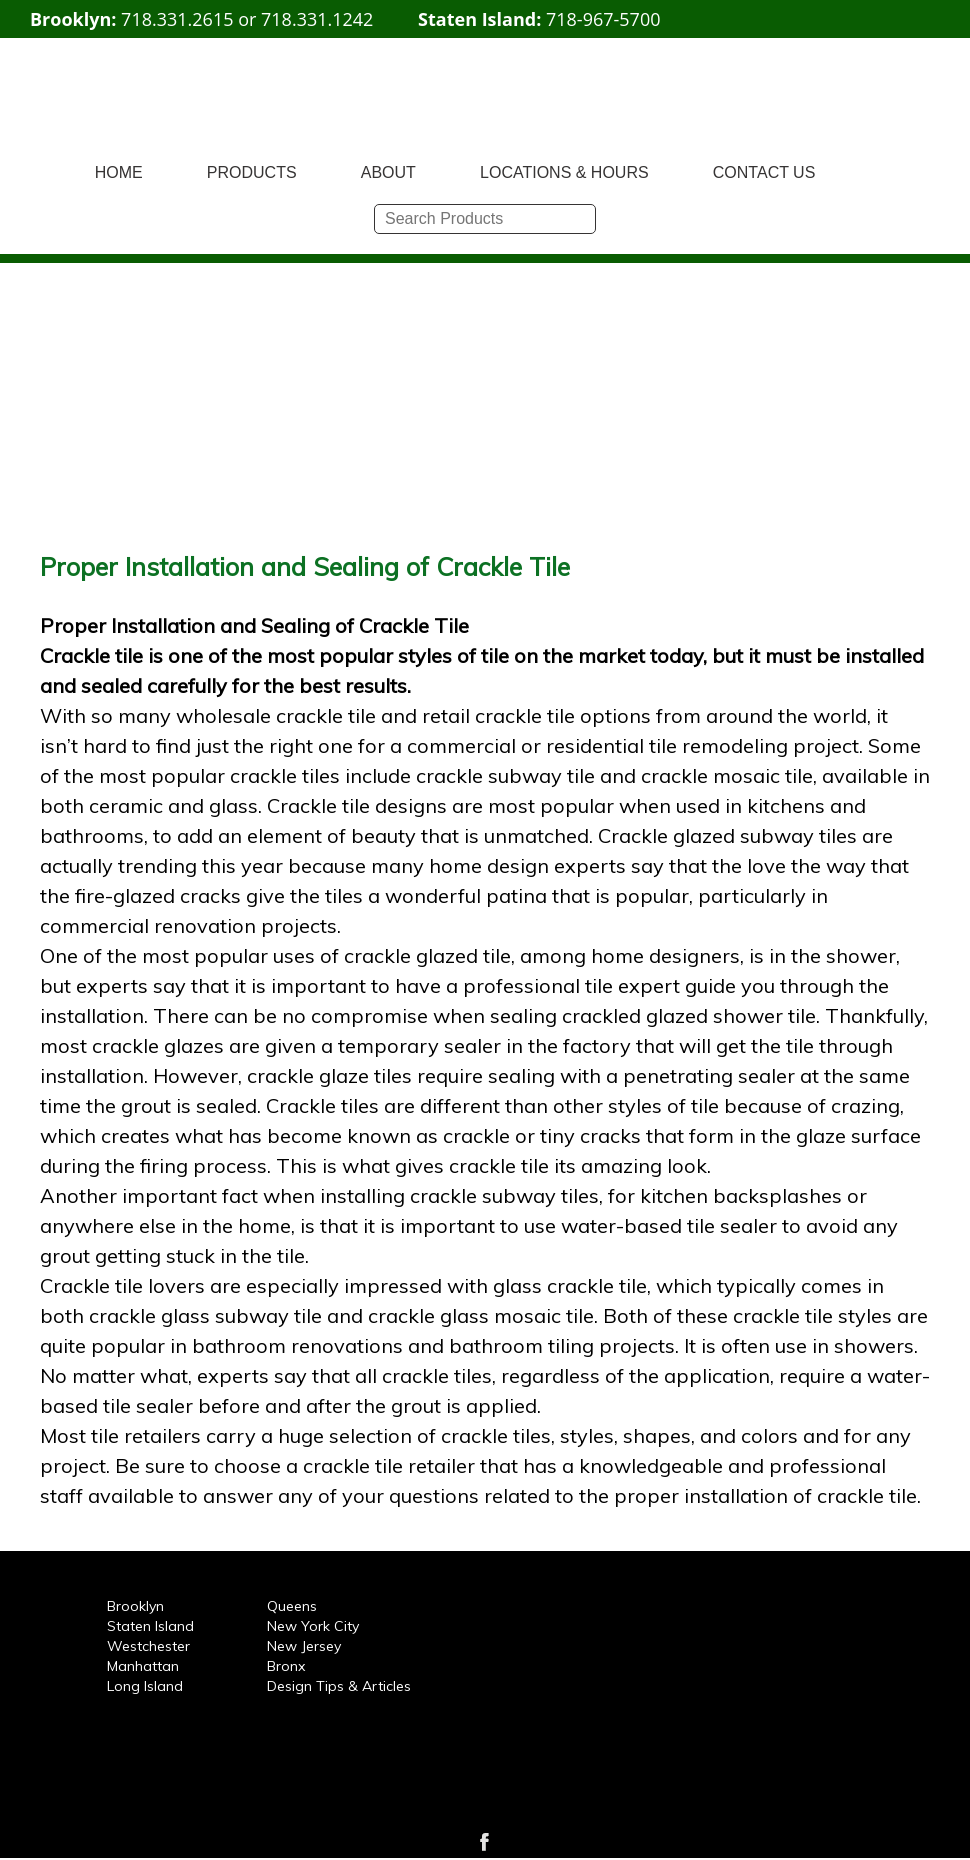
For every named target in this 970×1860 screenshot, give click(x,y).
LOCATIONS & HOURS (564, 172)
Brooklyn (135, 1606)
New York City (313, 1626)
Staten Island (150, 1626)
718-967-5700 (603, 19)
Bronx (286, 1666)
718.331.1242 (317, 19)
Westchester (148, 1646)
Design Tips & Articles (339, 1686)
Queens (292, 1606)
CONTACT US (764, 172)
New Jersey (304, 1646)
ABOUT (388, 172)
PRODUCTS (252, 172)
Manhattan (143, 1666)
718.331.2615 (177, 19)
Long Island (145, 1686)
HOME (119, 172)
